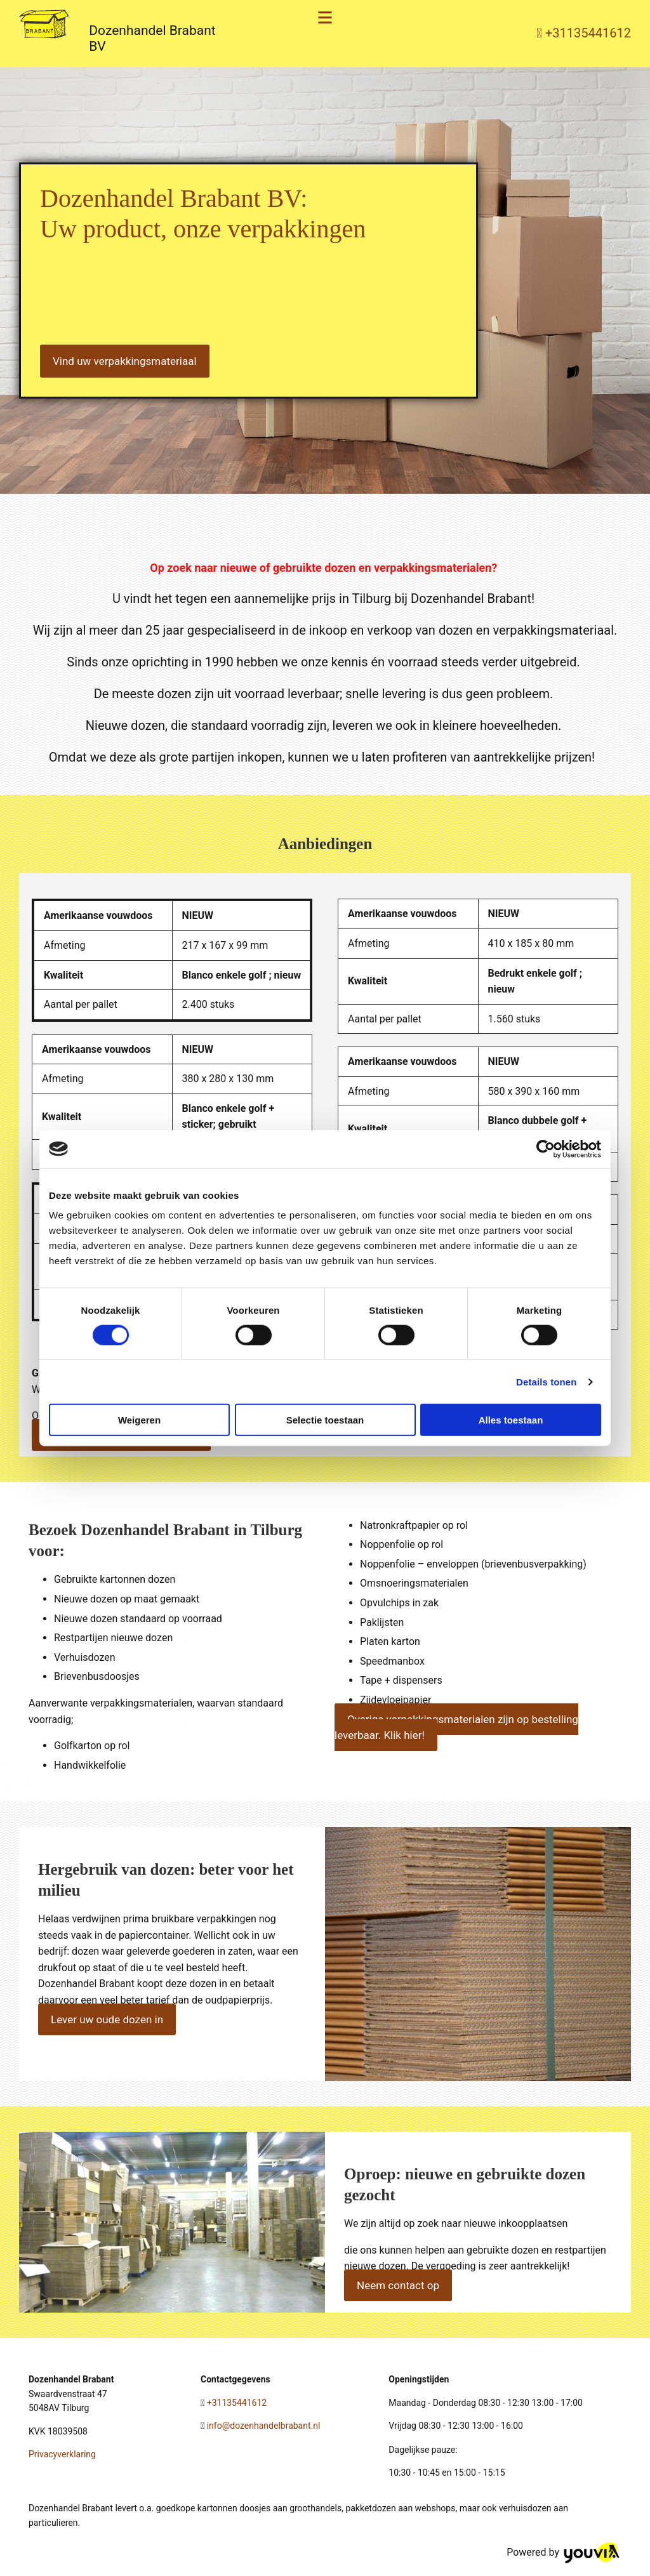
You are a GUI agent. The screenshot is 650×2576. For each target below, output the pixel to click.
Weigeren (139, 1420)
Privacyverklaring (62, 2454)
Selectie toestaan (325, 1420)
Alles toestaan (511, 1420)
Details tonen (546, 1381)
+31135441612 (588, 33)
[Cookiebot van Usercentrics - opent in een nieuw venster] (545, 1148)
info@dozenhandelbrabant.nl (264, 2426)
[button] (124, 361)
